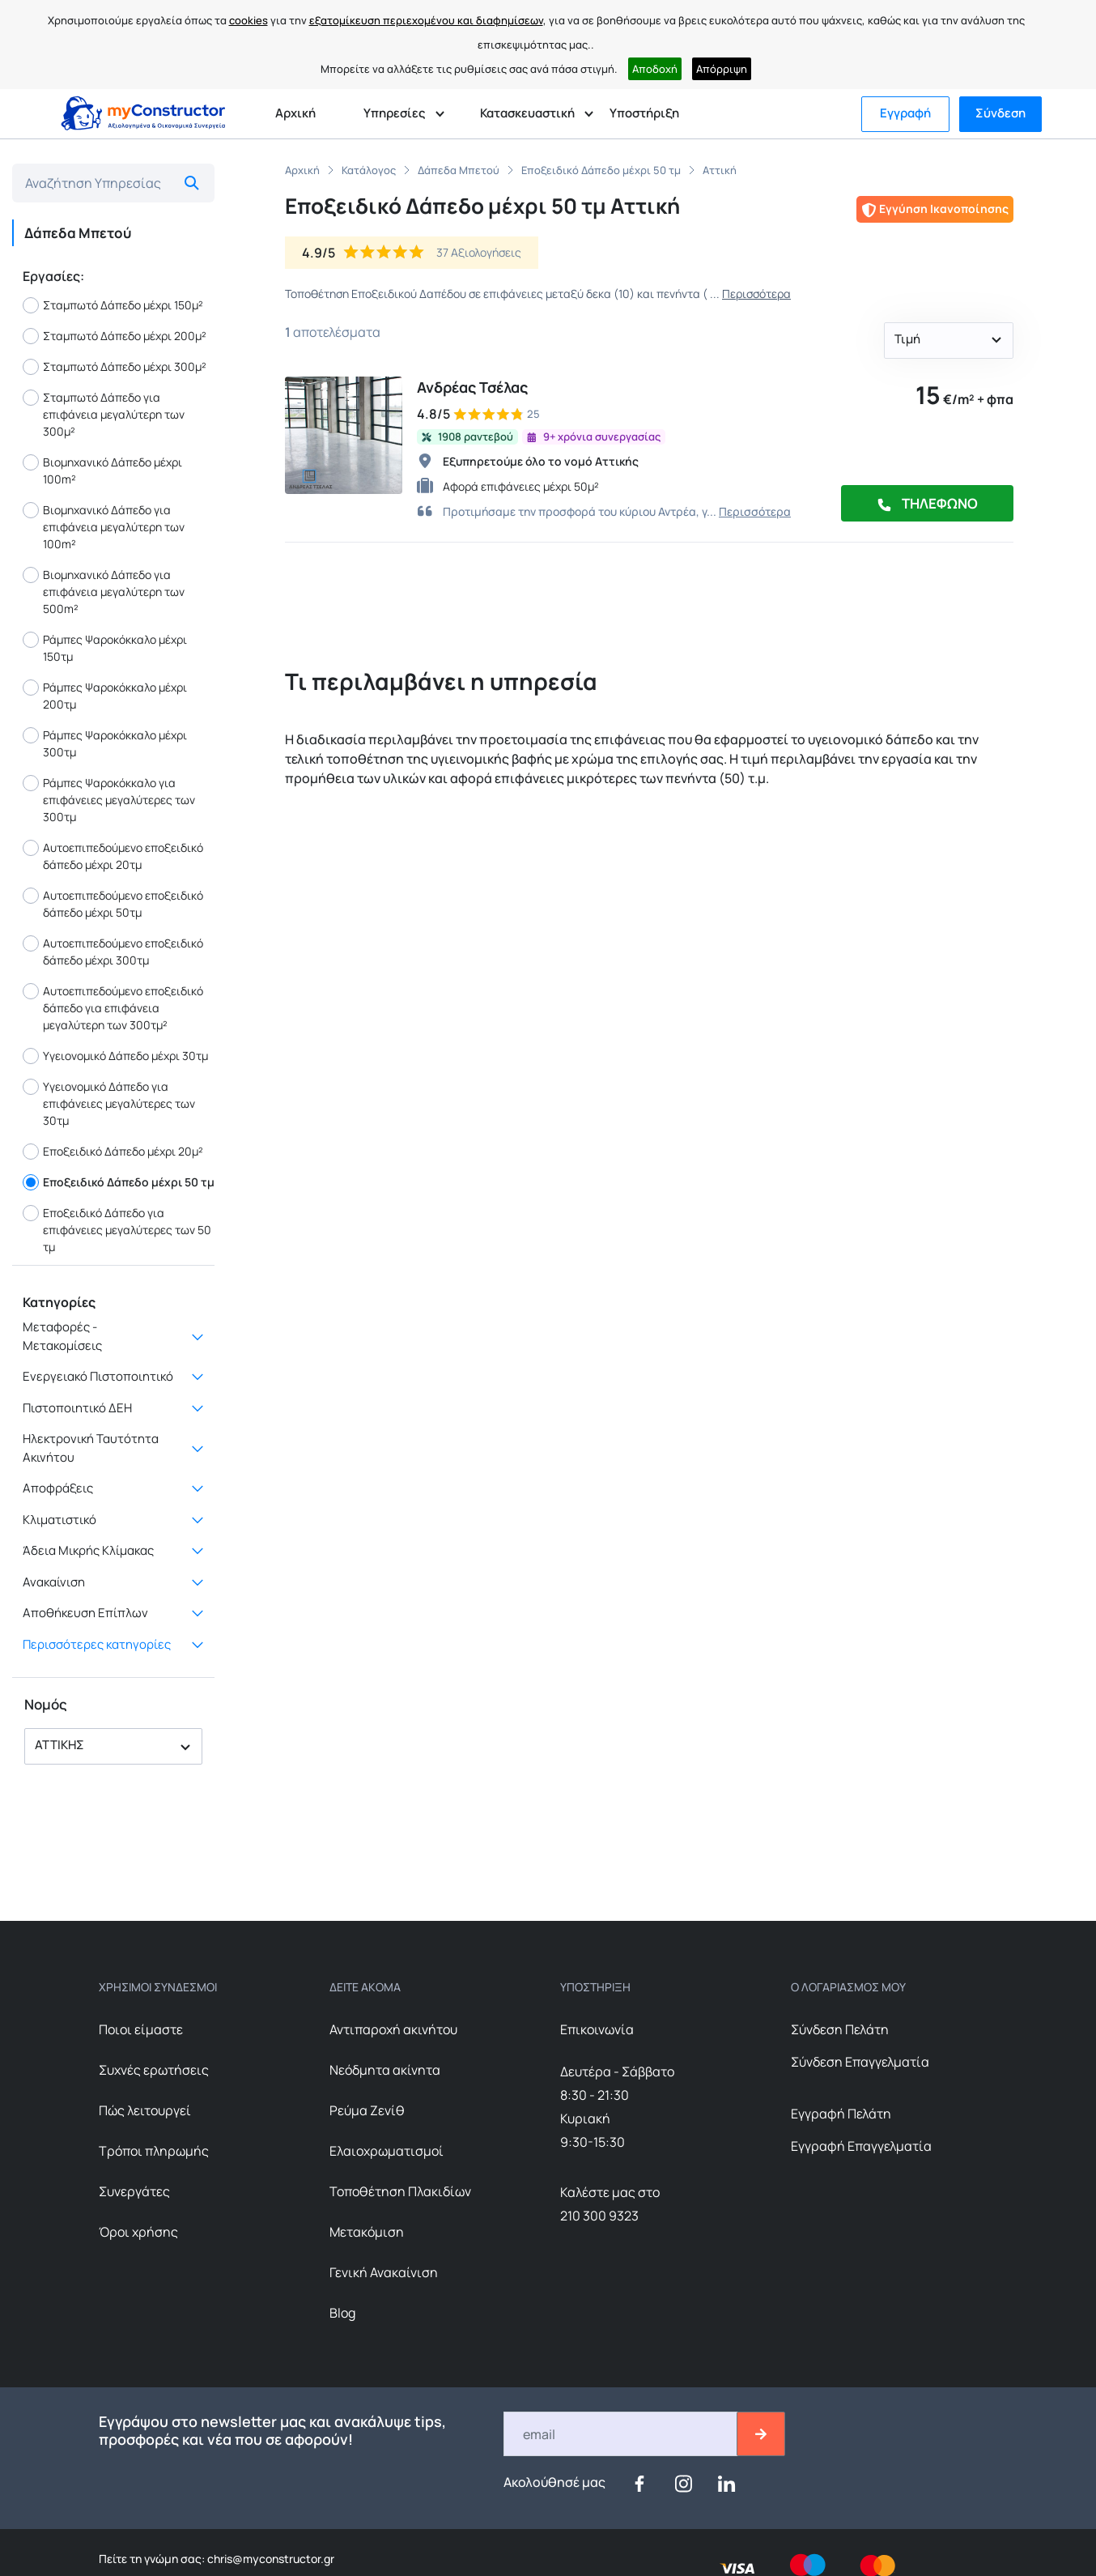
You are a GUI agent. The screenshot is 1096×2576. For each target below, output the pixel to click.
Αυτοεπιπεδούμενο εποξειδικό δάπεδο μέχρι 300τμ (113, 951)
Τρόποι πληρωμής (154, 2151)
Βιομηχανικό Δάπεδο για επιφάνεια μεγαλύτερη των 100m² (104, 526)
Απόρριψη (721, 69)
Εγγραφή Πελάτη (841, 2114)
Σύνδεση (1000, 112)
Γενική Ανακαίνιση (383, 2272)
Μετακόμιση (366, 2232)
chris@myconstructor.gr (269, 2558)
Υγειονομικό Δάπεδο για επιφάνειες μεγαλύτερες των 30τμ (109, 1103)
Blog (342, 2313)
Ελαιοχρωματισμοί (386, 2151)
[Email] (621, 2434)
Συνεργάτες (134, 2191)
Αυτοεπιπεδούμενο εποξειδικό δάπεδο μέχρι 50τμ (113, 904)
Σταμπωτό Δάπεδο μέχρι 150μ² (113, 305)
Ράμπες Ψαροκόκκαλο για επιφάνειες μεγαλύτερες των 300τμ (109, 799)
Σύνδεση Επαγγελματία (860, 2062)
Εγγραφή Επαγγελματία (861, 2146)
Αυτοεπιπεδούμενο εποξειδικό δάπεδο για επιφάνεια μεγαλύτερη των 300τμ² (113, 1008)
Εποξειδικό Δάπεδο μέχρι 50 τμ (119, 1182)
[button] (113, 1745)
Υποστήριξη (644, 112)
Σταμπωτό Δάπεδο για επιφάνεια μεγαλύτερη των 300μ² (104, 414)
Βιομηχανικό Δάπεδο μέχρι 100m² (102, 470)
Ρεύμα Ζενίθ (367, 2110)
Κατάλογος (369, 170)
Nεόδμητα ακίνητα (384, 2070)
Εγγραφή (905, 112)
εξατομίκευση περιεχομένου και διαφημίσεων (426, 20)
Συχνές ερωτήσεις (154, 2070)
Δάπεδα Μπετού (458, 170)
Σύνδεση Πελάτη (840, 2029)
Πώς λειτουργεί (145, 2110)
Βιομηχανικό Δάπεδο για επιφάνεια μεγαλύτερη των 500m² (104, 591)
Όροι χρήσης (138, 2232)
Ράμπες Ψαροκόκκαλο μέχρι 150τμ (105, 648)
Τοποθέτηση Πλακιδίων (400, 2191)
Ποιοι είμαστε (141, 2029)
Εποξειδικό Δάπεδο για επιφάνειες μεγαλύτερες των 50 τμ (117, 1229)
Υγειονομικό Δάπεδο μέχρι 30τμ (115, 1056)
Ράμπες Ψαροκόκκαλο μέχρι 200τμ (105, 695)
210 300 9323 (599, 2216)
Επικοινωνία (597, 2029)
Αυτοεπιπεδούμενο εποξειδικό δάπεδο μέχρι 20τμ (113, 856)
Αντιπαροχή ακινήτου (393, 2029)
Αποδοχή (655, 69)
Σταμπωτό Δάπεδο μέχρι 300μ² (114, 367)
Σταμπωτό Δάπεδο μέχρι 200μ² (114, 336)
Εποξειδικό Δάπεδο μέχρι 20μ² (113, 1151)
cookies (248, 20)
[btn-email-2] (761, 2434)
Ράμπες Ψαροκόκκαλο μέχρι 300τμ (105, 743)
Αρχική (295, 112)
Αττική (720, 170)
